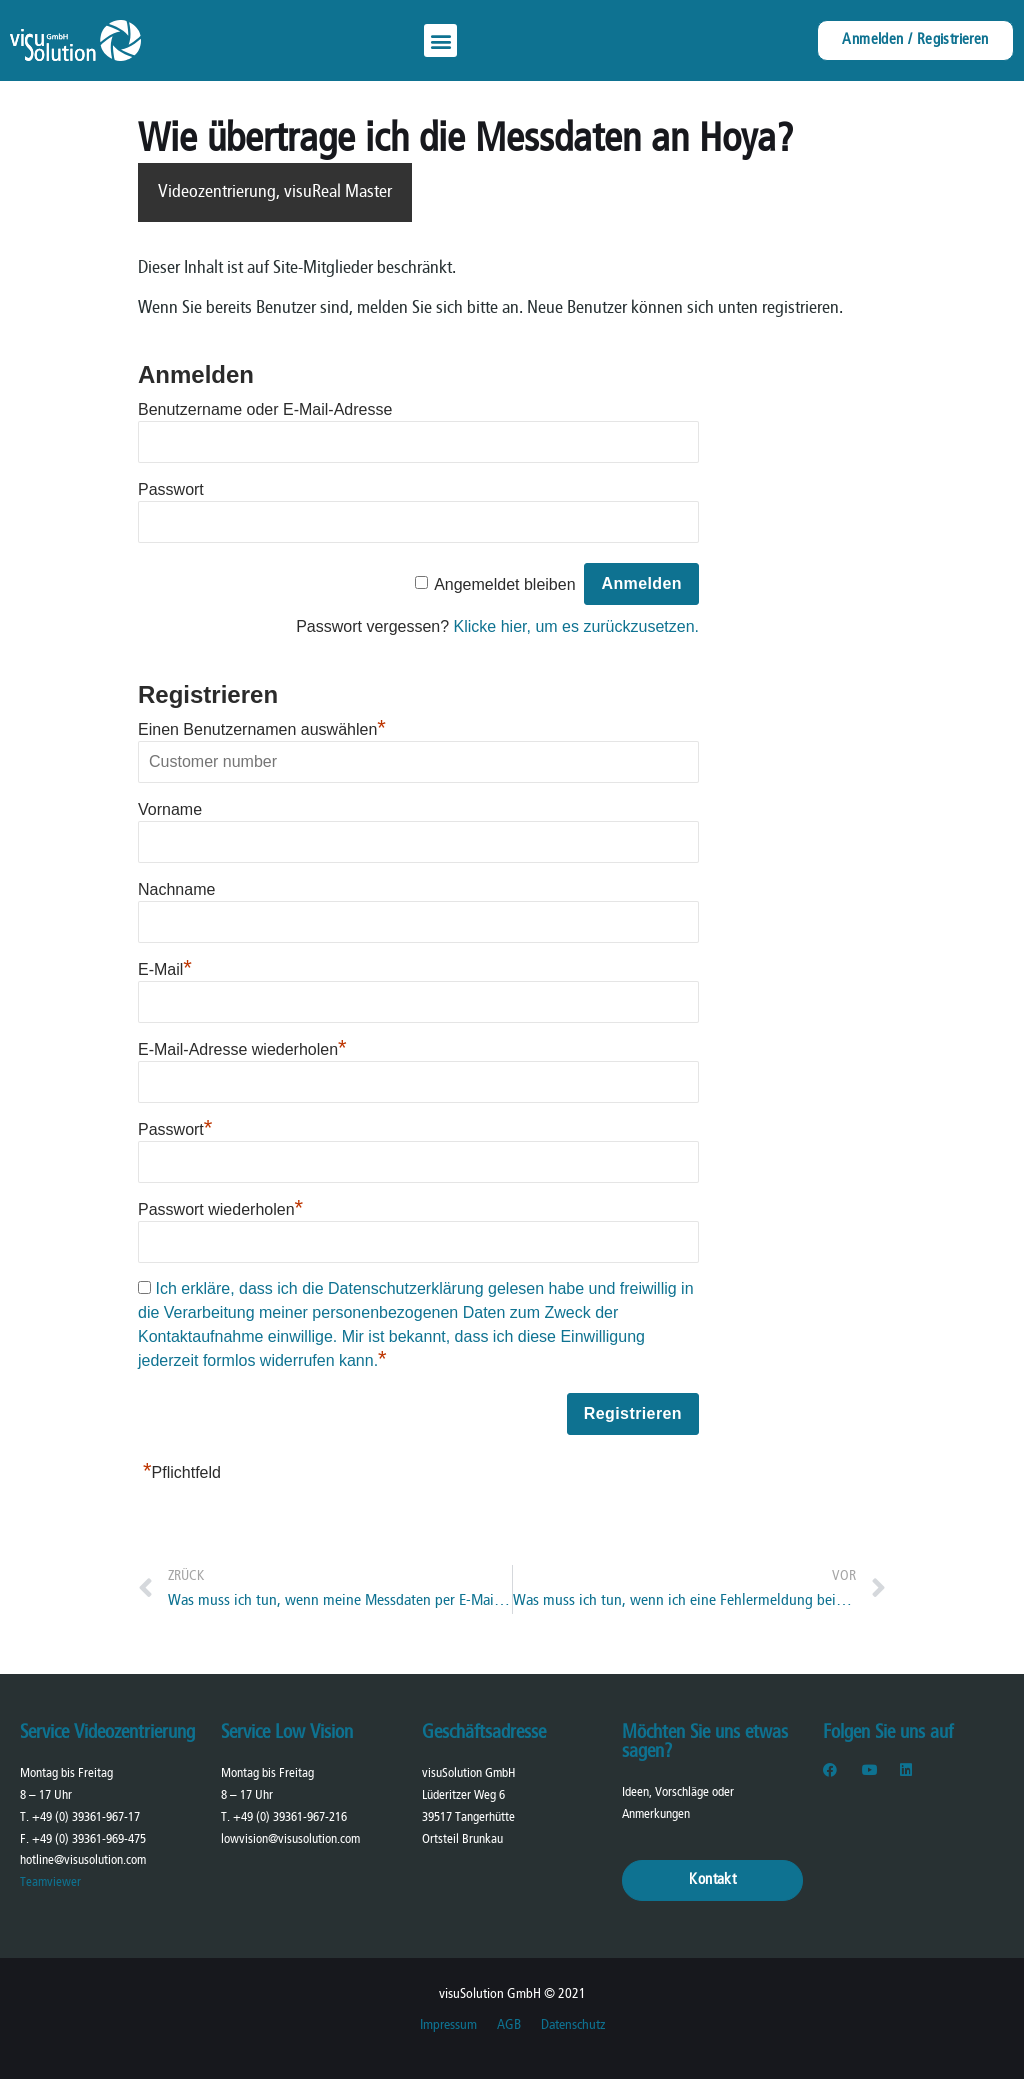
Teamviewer (50, 1882)
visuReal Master (338, 192)
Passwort (171, 489)
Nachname (176, 889)
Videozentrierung (217, 192)
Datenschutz (573, 2025)
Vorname (170, 809)
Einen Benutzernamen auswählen (262, 729)
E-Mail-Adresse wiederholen (242, 1049)
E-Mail (165, 969)
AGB (509, 2025)
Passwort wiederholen (220, 1209)
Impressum (448, 2025)
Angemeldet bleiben (504, 584)
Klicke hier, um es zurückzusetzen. (576, 626)
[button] (440, 40)
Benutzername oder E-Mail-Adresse (265, 409)
